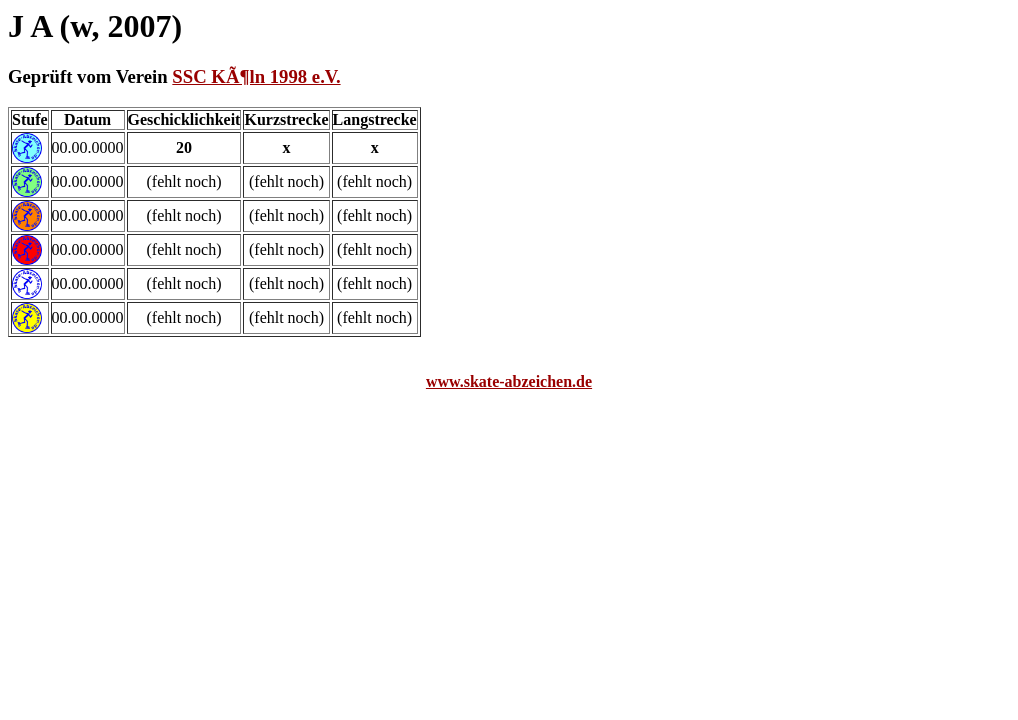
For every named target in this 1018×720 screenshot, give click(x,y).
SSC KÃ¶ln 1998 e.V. (256, 76)
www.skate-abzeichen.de (509, 381)
